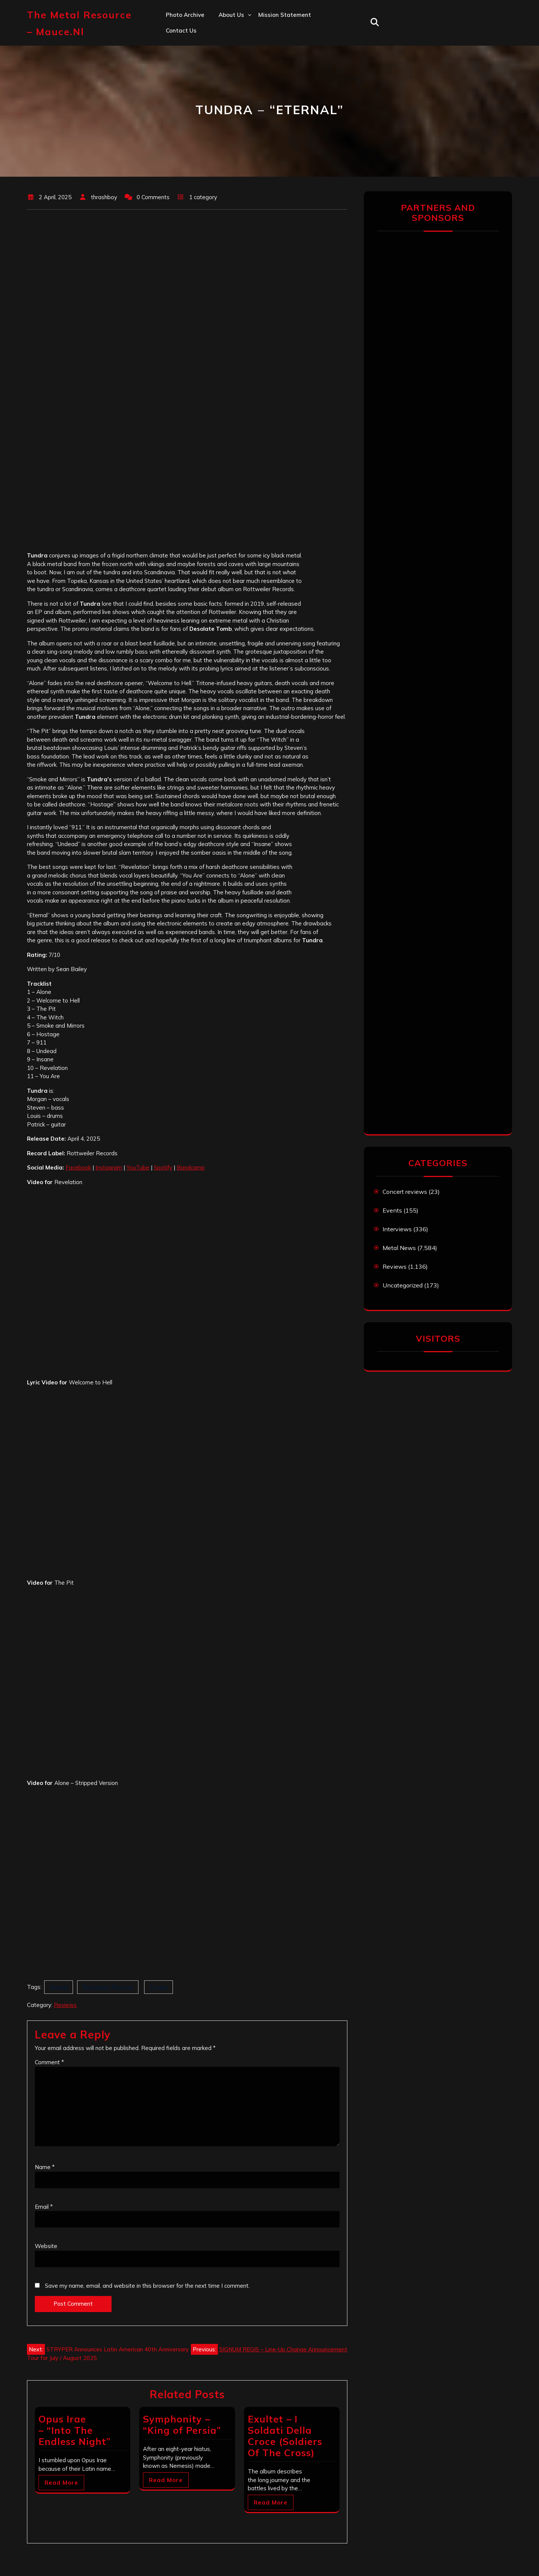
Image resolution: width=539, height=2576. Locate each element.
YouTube (138, 1167)
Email (44, 2206)
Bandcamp (191, 1167)
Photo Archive (185, 14)
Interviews (397, 1229)
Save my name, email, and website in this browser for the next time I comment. (147, 2285)
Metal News (399, 1247)
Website (46, 2246)
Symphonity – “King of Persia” (182, 2424)
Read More (61, 2482)
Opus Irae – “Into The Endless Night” (74, 2430)
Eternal (58, 1986)
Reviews (65, 2004)
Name (45, 2167)
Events (392, 1210)
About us (231, 14)
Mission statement (284, 14)
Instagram (108, 1167)
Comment (49, 2062)
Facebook (78, 1167)
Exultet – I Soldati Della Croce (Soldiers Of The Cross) (285, 2435)
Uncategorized (403, 1285)
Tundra (158, 1986)
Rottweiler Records (107, 1986)
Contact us (181, 30)
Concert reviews (405, 1191)
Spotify (163, 1167)
